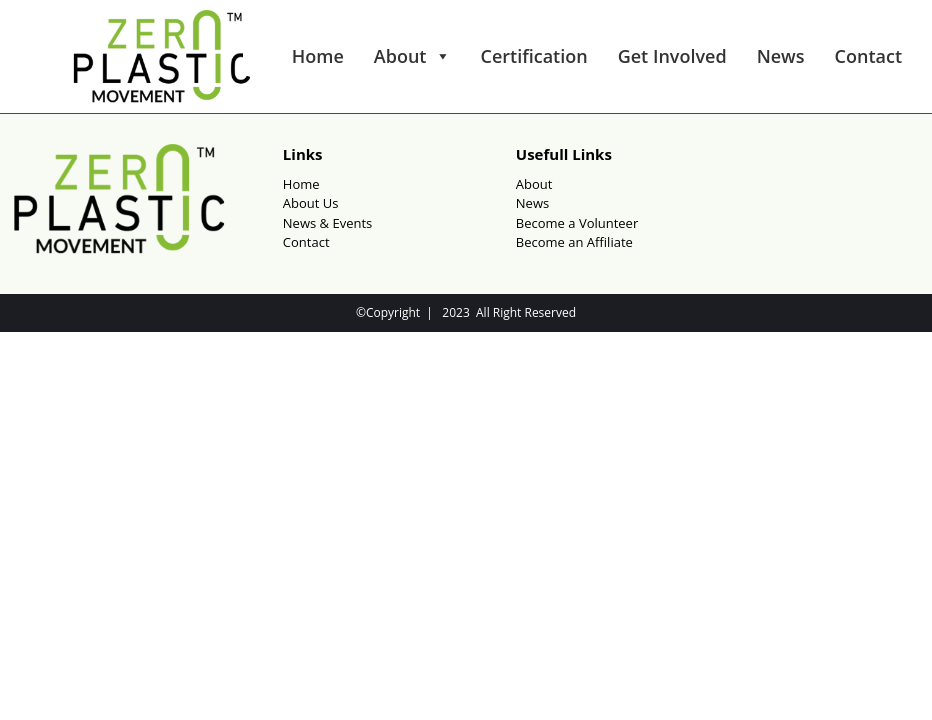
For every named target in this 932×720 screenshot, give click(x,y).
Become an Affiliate (574, 242)
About (412, 56)
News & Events (327, 223)
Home (318, 56)
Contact (868, 56)
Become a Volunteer (577, 223)
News (781, 56)
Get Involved (672, 56)
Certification (534, 56)
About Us (311, 203)
